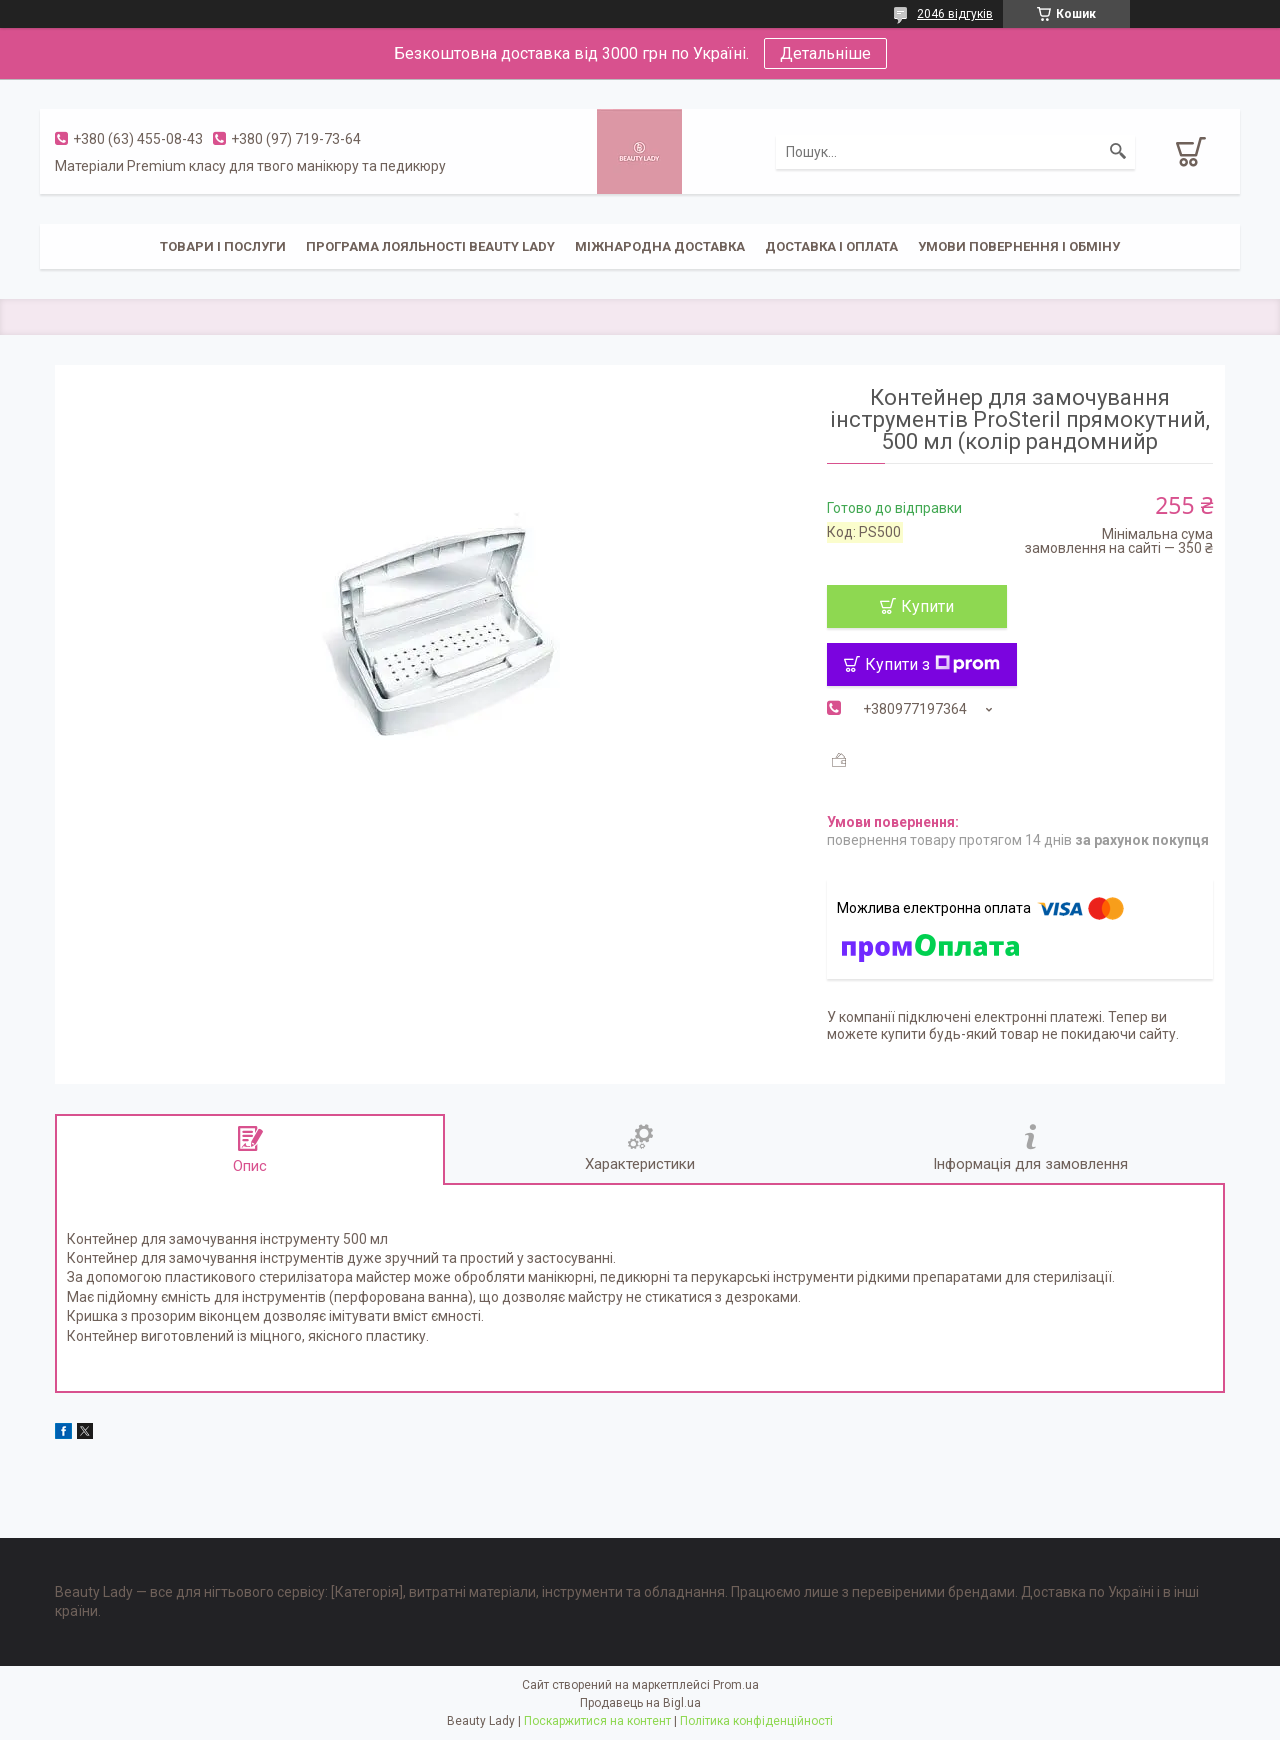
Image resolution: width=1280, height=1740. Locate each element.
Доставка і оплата (831, 246)
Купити (927, 606)
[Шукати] (1118, 152)
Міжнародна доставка (660, 246)
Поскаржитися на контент (597, 1721)
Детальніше (825, 53)
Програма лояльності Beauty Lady (430, 246)
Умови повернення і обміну (1019, 246)
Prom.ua (736, 1685)
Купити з (932, 664)
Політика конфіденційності (756, 1721)
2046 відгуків (955, 14)
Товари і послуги (223, 246)
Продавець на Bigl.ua (640, 1703)
